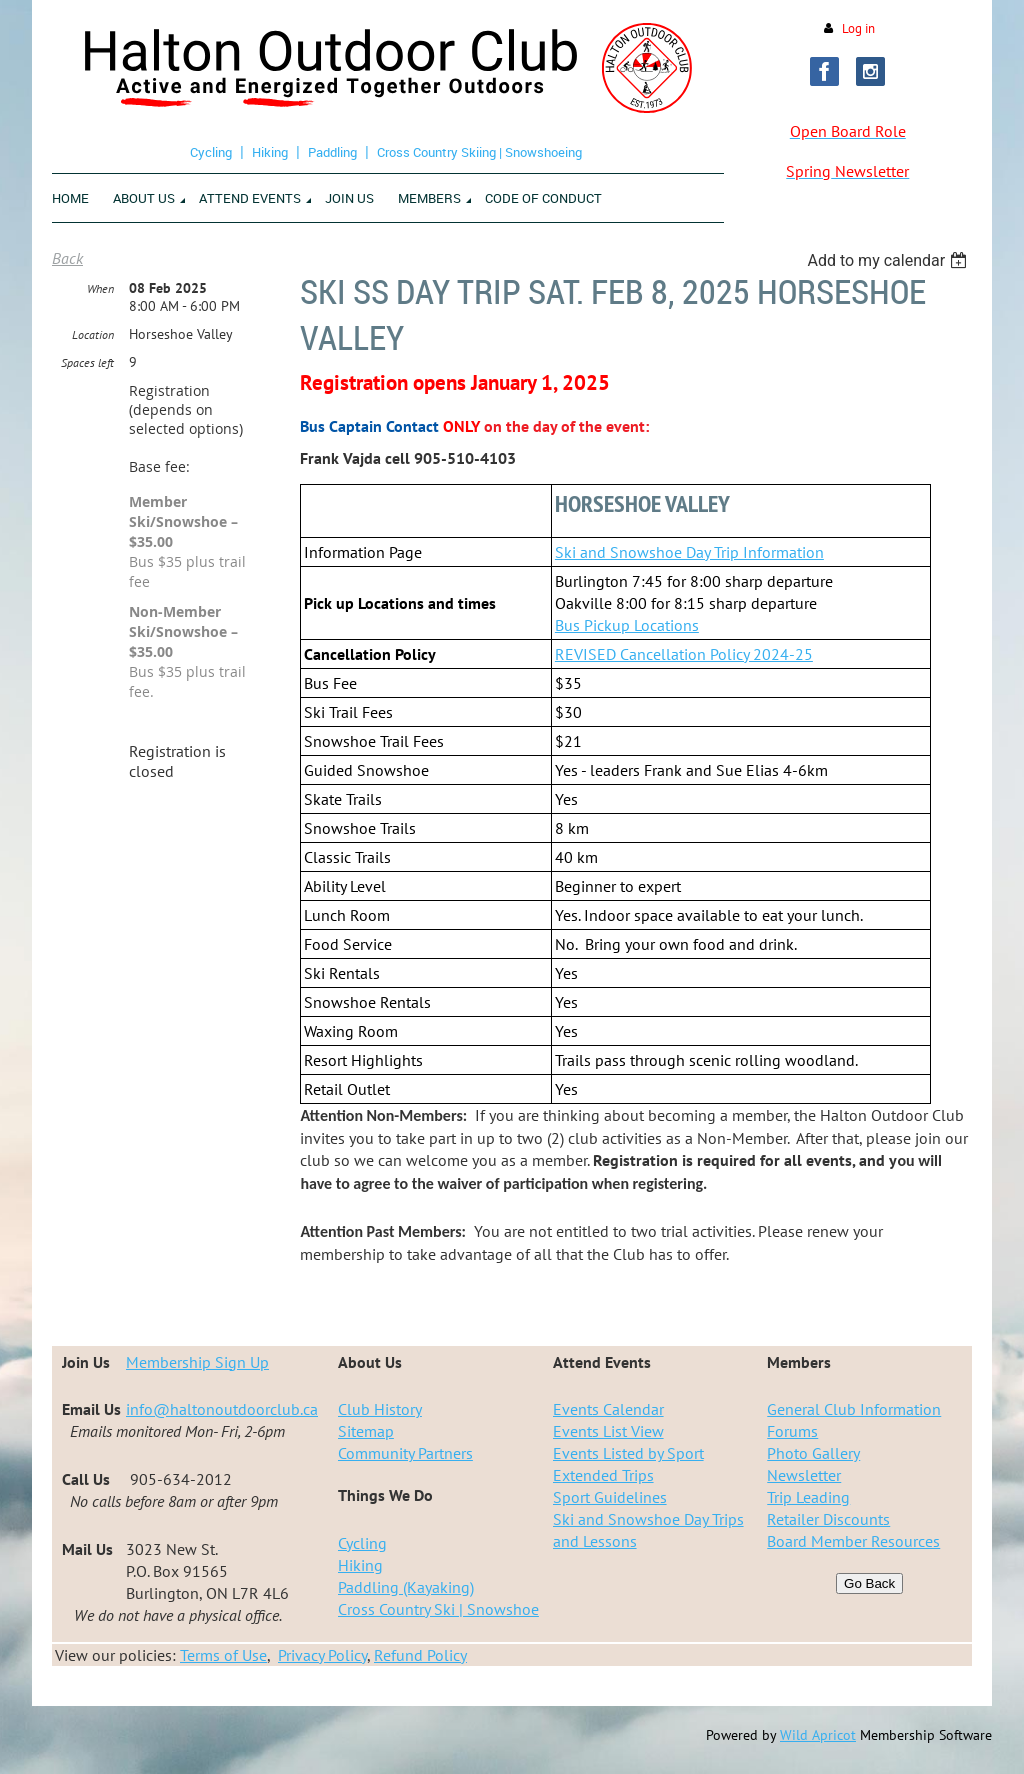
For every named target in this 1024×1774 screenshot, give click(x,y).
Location (93, 334)
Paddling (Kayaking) (406, 1587)
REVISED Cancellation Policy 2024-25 (684, 654)
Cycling (211, 152)
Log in (858, 28)
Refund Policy (420, 1655)
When (100, 288)
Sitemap (366, 1431)
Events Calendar (608, 1409)
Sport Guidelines (610, 1497)
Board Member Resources (853, 1541)
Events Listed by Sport (628, 1453)
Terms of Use (223, 1655)
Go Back (869, 1583)
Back (67, 258)
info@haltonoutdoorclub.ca (222, 1409)
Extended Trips (603, 1475)
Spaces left (87, 362)
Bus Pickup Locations (627, 625)
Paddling (332, 152)
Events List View (608, 1431)
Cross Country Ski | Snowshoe (438, 1609)
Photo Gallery (813, 1453)
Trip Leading (808, 1497)
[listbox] (889, 260)
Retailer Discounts (828, 1519)
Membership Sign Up (197, 1362)
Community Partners (405, 1453)
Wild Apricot (818, 1735)
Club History (380, 1409)
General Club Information (854, 1409)
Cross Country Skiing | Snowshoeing (479, 152)
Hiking (270, 152)
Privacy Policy (322, 1655)
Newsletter (804, 1475)
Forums (792, 1431)
